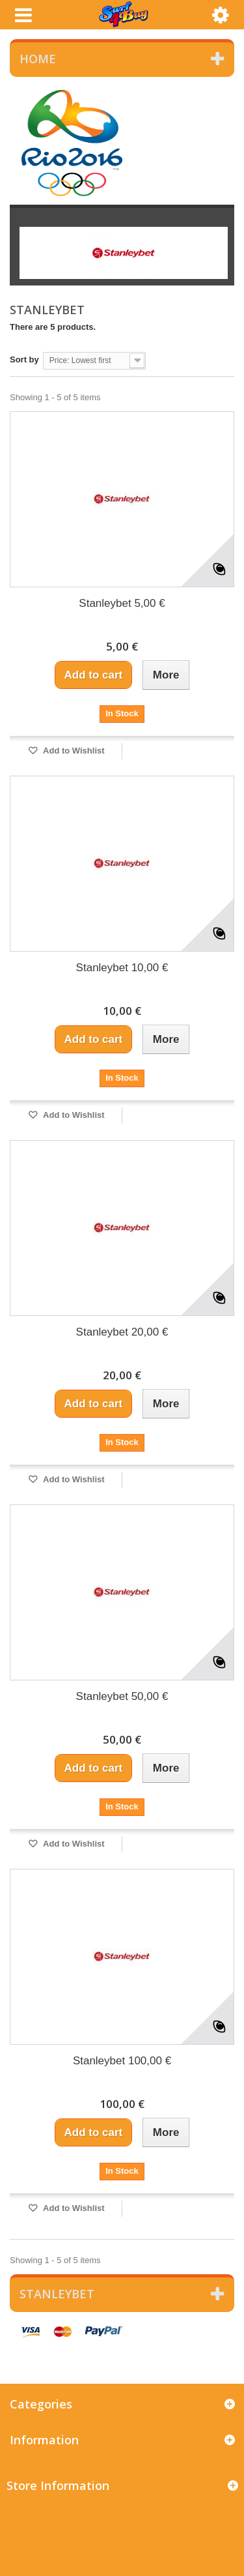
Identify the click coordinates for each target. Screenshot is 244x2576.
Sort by (24, 359)
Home (38, 58)
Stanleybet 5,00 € (122, 603)
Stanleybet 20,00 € (122, 1332)
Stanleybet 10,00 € (122, 967)
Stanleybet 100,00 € (122, 2061)
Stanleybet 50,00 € (122, 1696)
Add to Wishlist (73, 750)
